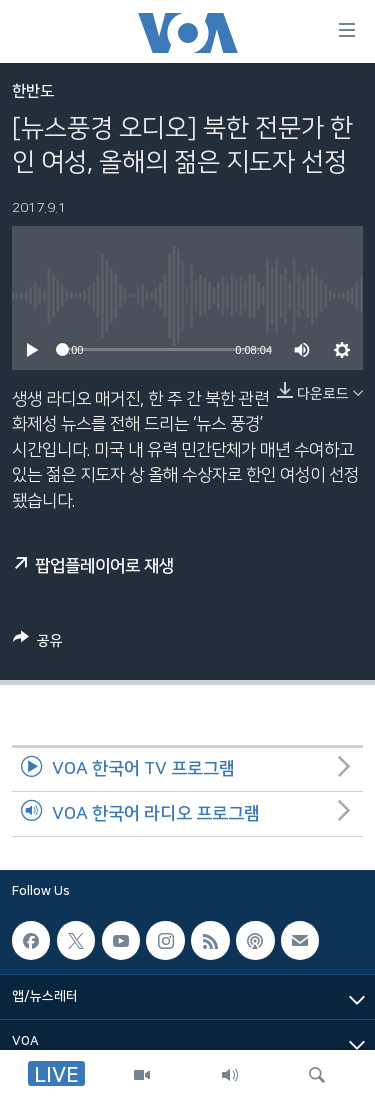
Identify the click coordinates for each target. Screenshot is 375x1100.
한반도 (33, 91)
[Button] (38, 644)
